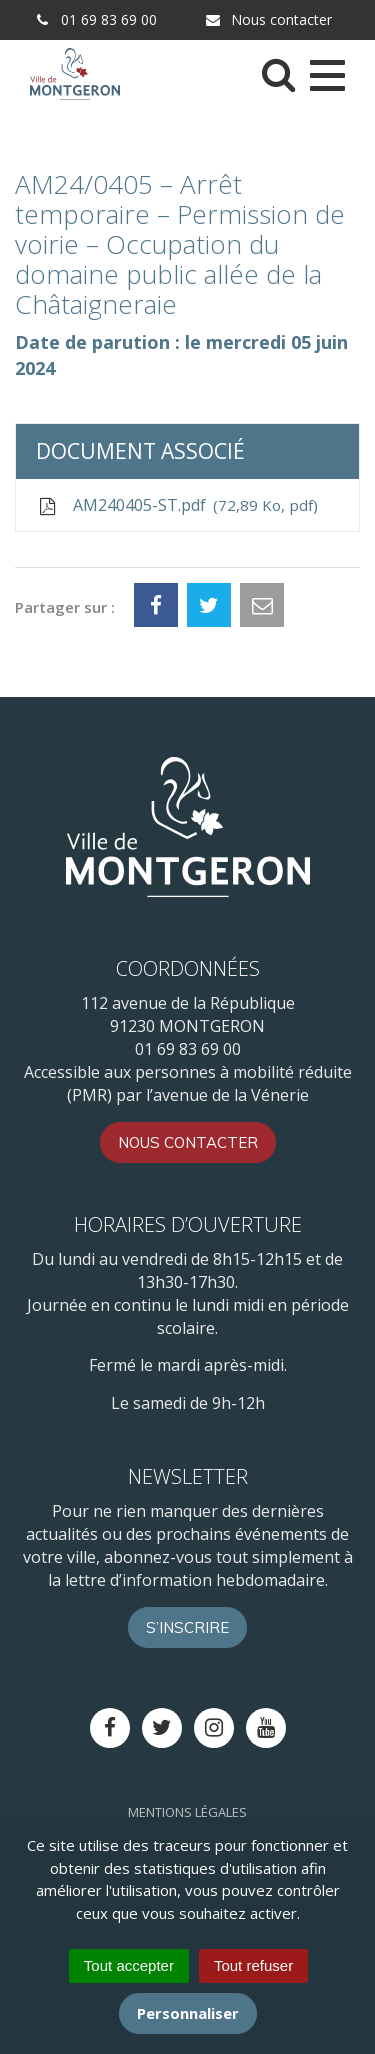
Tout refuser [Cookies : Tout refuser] (253, 1965)
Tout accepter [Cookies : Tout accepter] (129, 1965)
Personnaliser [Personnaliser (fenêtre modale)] (188, 2013)
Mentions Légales (187, 1812)
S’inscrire (187, 1627)
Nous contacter (268, 19)
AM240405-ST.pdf (177, 505)
